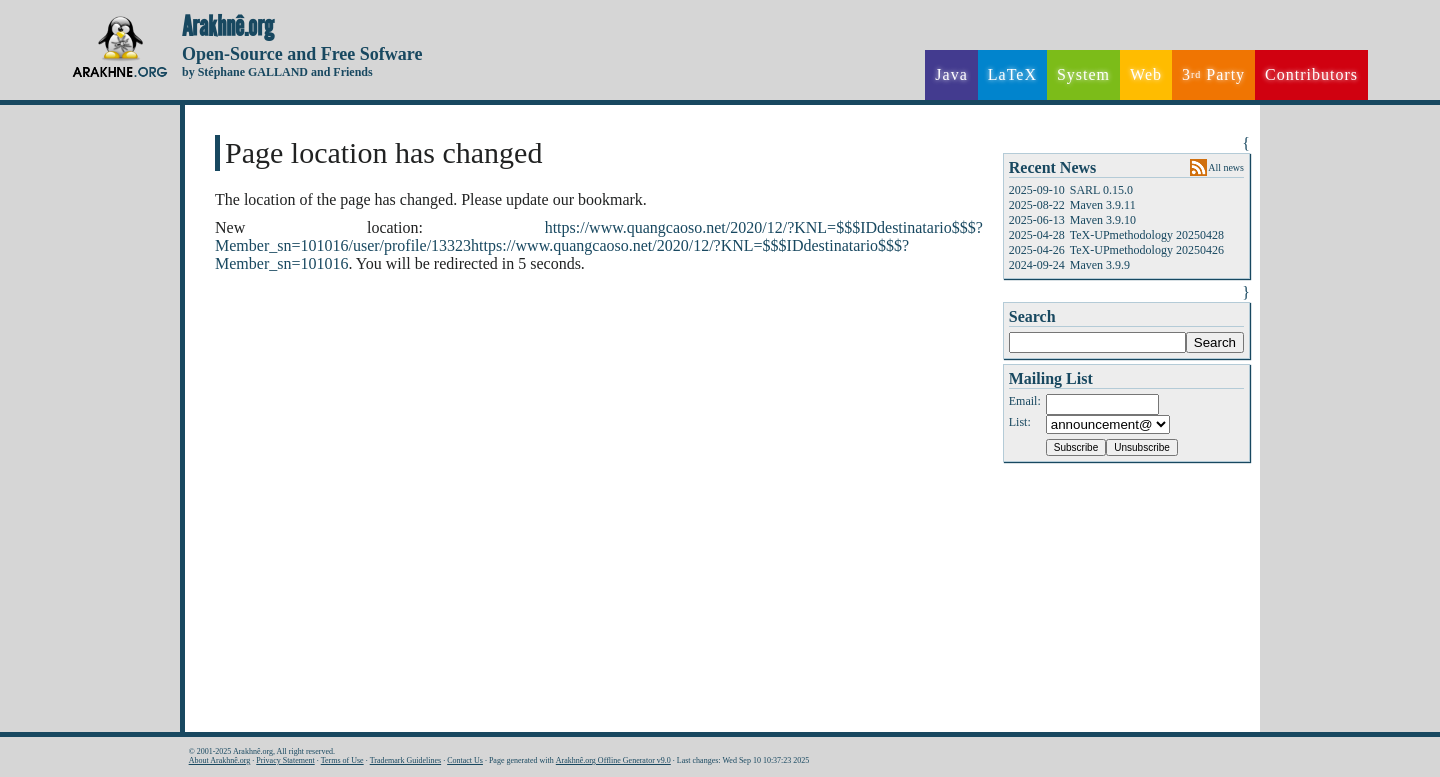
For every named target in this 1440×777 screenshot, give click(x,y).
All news (1226, 167)
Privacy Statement (285, 760)
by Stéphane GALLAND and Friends (277, 72)
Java (951, 74)
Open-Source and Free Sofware (302, 54)
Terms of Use (342, 760)
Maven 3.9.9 (1100, 265)
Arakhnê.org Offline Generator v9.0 (613, 760)
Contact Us (465, 760)
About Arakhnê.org (220, 760)
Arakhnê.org (228, 27)
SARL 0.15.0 (1101, 190)
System (1083, 74)
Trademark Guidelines (405, 760)
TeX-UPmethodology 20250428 (1147, 235)
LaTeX (1012, 74)
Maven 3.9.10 (1103, 220)
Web (1146, 74)
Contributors (1311, 74)
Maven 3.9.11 (1103, 205)
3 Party (1213, 75)
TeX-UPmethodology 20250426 (1147, 250)
